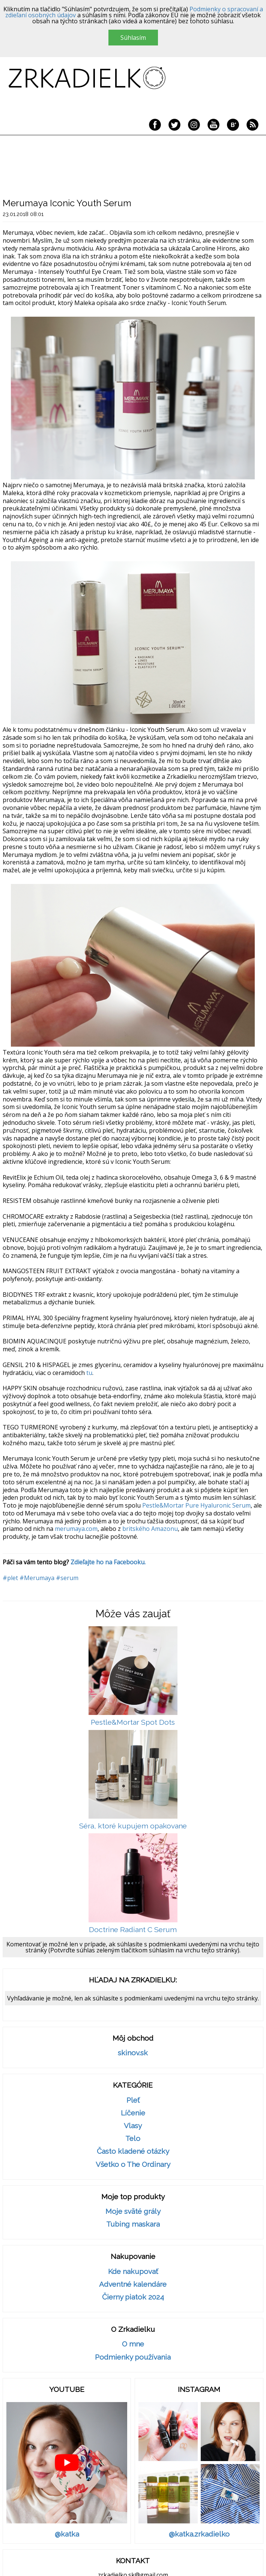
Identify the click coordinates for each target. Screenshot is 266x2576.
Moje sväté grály (133, 2211)
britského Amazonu (150, 1528)
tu (89, 1373)
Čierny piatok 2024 (133, 2297)
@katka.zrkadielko (199, 2534)
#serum (67, 1578)
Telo (132, 2138)
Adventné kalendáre (133, 2284)
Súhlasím (133, 37)
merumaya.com (76, 1528)
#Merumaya (37, 1578)
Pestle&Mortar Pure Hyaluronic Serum (196, 1505)
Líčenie (133, 2113)
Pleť (133, 2100)
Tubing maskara (133, 2224)
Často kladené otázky (133, 2151)
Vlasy (133, 2125)
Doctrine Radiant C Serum (133, 1929)
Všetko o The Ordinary (133, 2164)
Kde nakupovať (133, 2271)
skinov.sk (133, 2052)
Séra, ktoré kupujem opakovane (133, 1826)
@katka (67, 2534)
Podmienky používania (133, 2357)
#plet (10, 1578)
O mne (133, 2344)
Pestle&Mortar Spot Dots (133, 1722)
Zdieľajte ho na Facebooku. (108, 1562)
